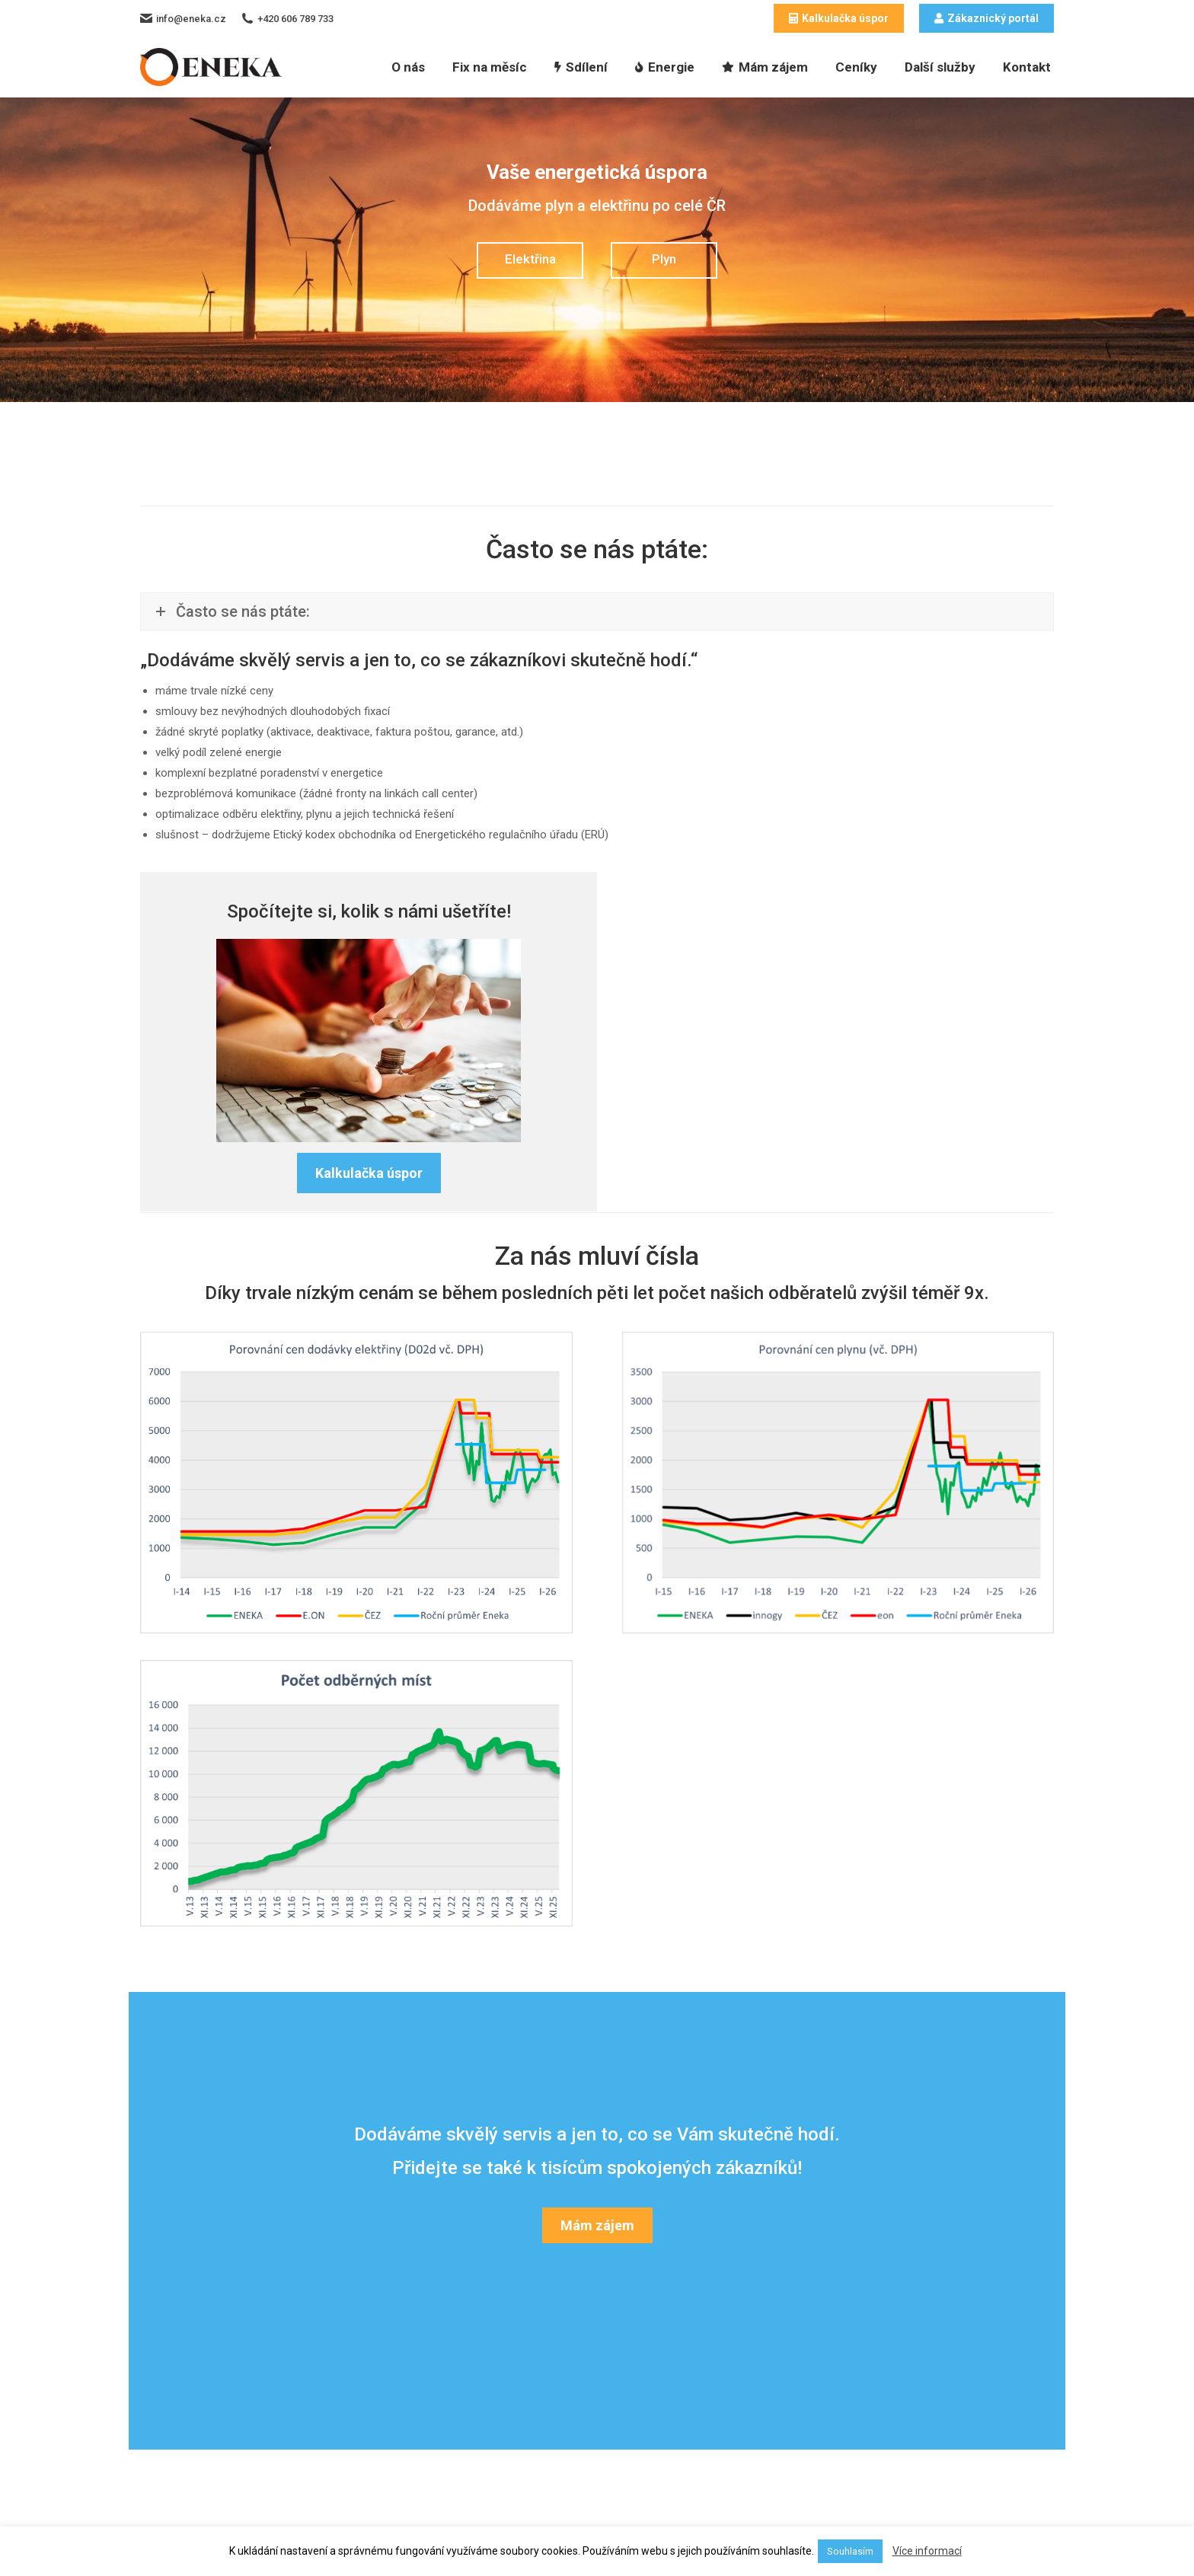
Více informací (927, 2551)
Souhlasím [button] (850, 2551)
